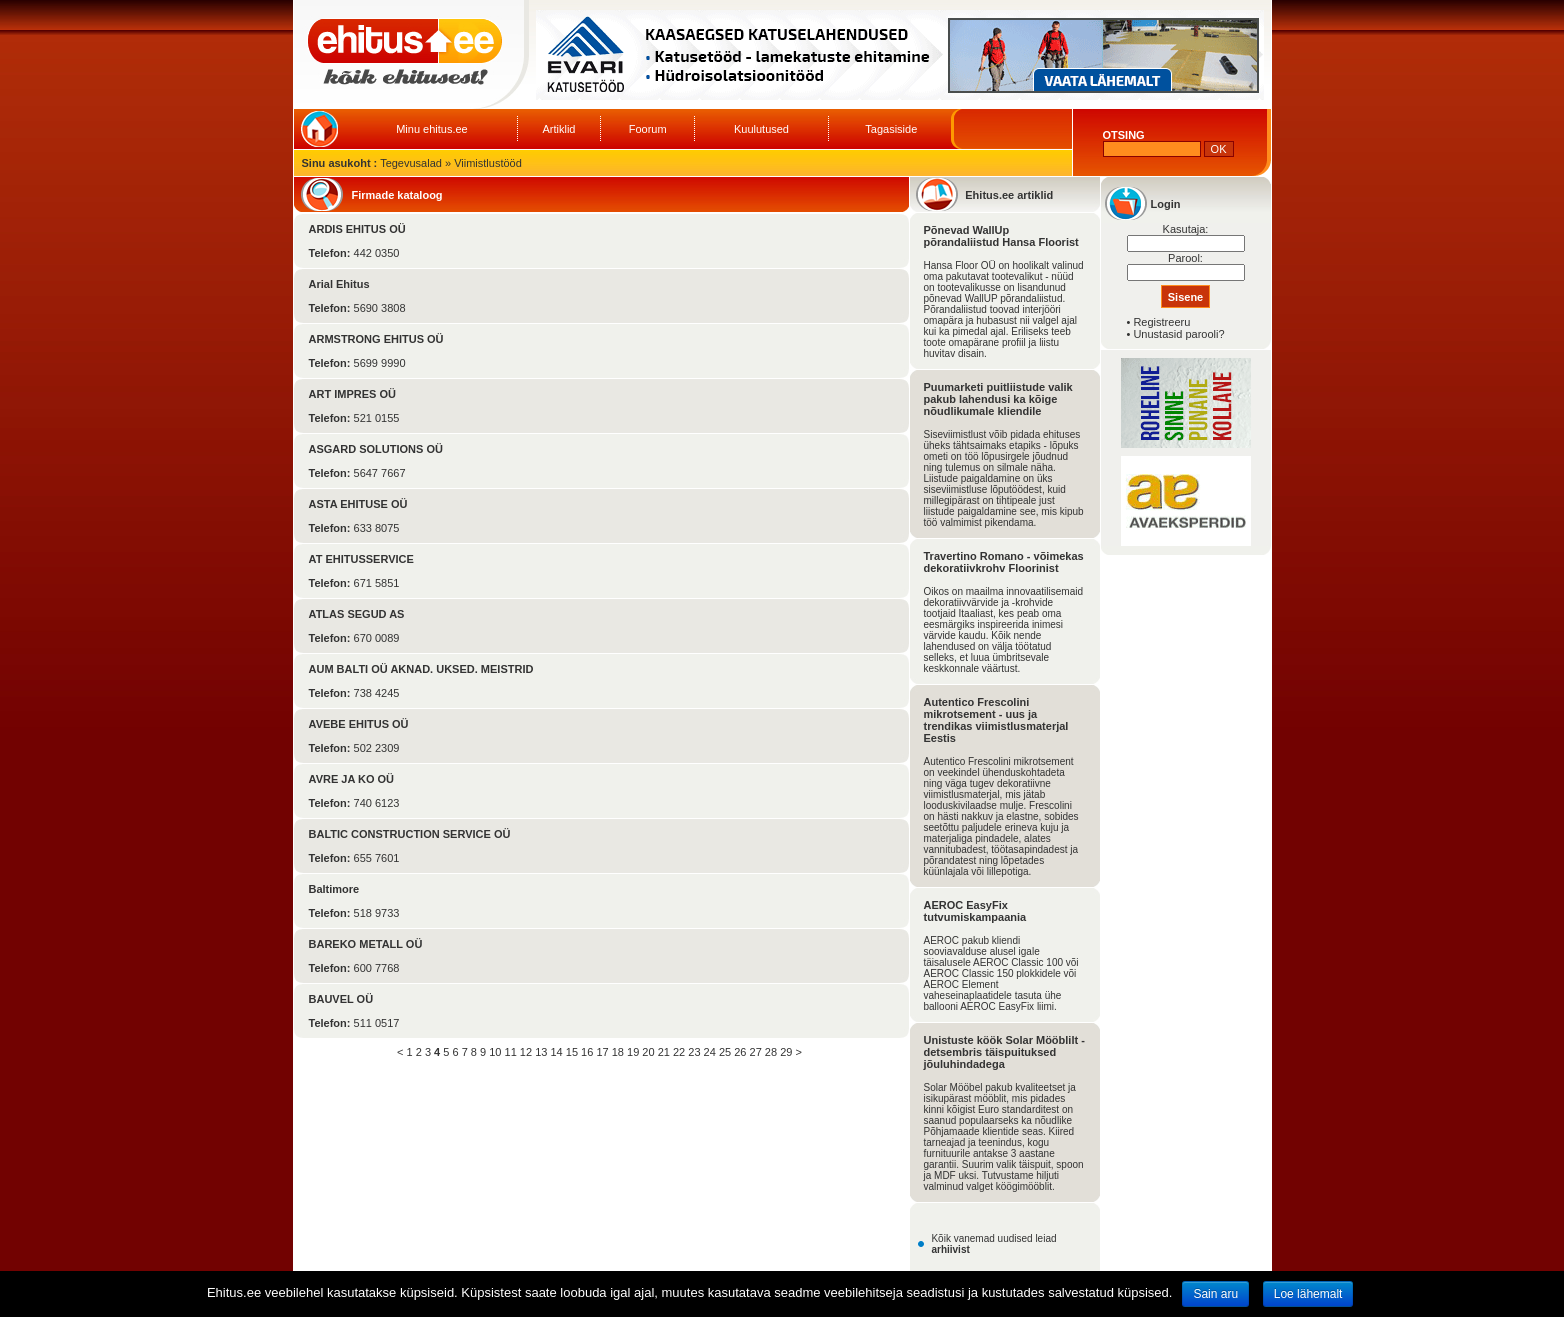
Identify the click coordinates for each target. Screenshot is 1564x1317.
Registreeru (1161, 322)
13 (541, 1052)
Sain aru (1215, 1294)
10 (495, 1052)
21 (664, 1052)
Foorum (648, 129)
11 (511, 1052)
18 (618, 1052)
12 (526, 1052)
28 (771, 1052)
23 (694, 1052)
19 (633, 1052)
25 (725, 1052)
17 (602, 1052)
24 (710, 1052)
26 (740, 1052)
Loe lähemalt (1308, 1294)
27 (756, 1052)
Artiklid (558, 129)
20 (648, 1052)
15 (572, 1052)
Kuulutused (761, 129)
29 (786, 1052)
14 (556, 1052)
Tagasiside (891, 129)
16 (587, 1052)
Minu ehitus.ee (432, 129)
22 (679, 1052)
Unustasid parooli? (1178, 334)
